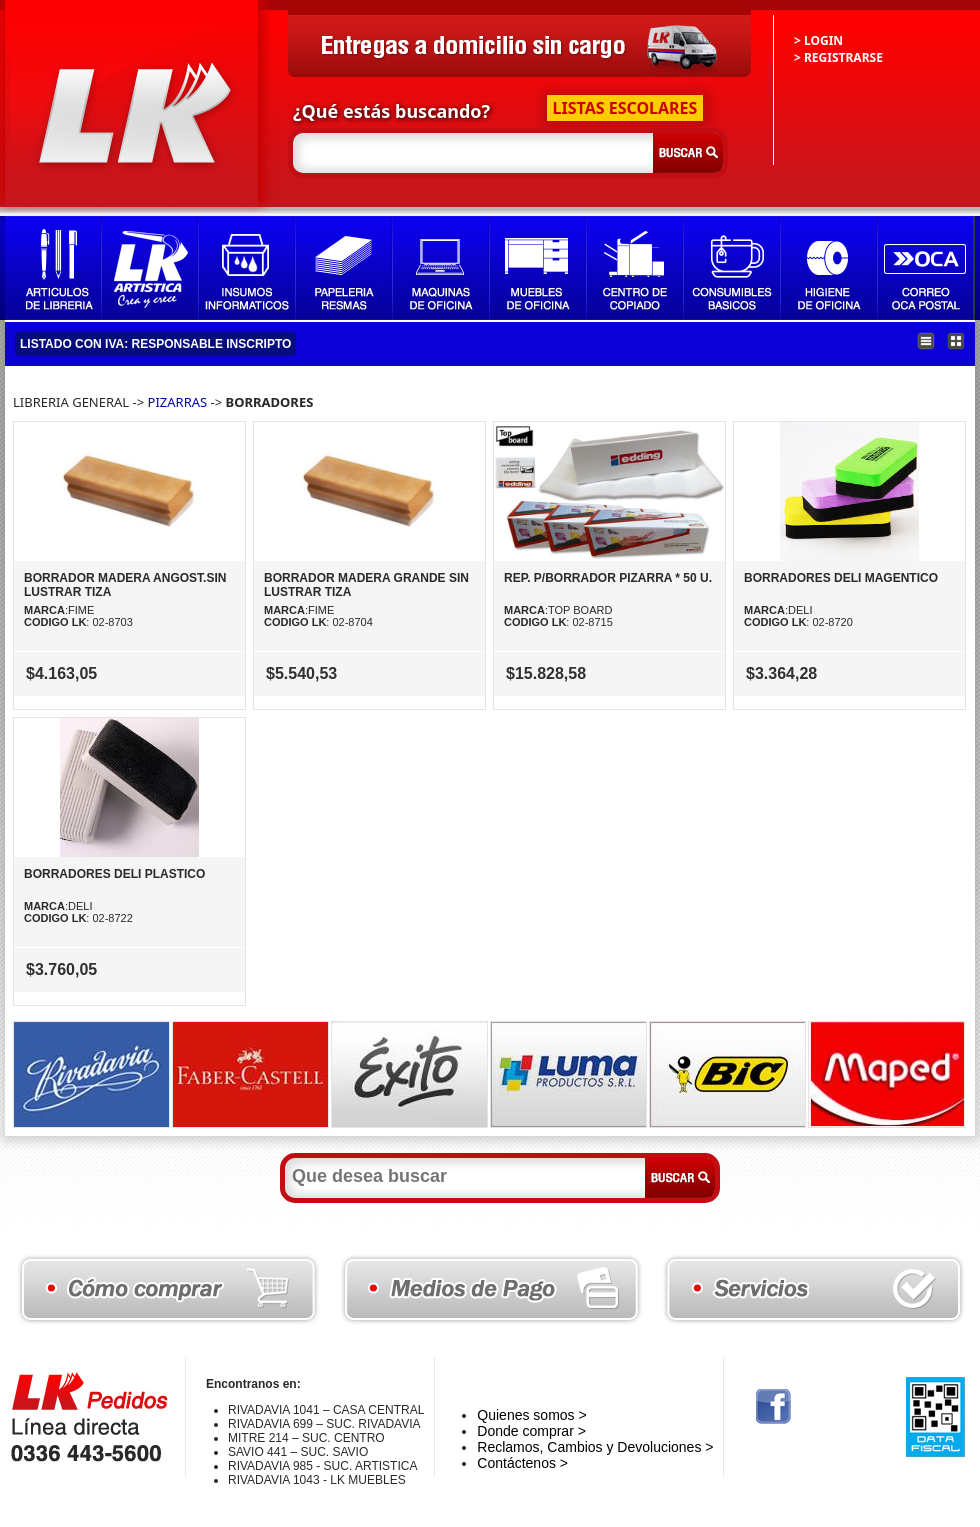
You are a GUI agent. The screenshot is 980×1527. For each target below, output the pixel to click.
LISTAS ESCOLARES (625, 108)
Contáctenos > (522, 1463)
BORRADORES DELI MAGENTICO (841, 578)
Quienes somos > (531, 1415)
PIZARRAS (179, 402)
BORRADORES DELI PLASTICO (114, 874)
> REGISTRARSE (838, 57)
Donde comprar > (531, 1431)
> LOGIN (818, 40)
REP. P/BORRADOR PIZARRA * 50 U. (608, 578)
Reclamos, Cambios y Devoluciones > (595, 1447)
